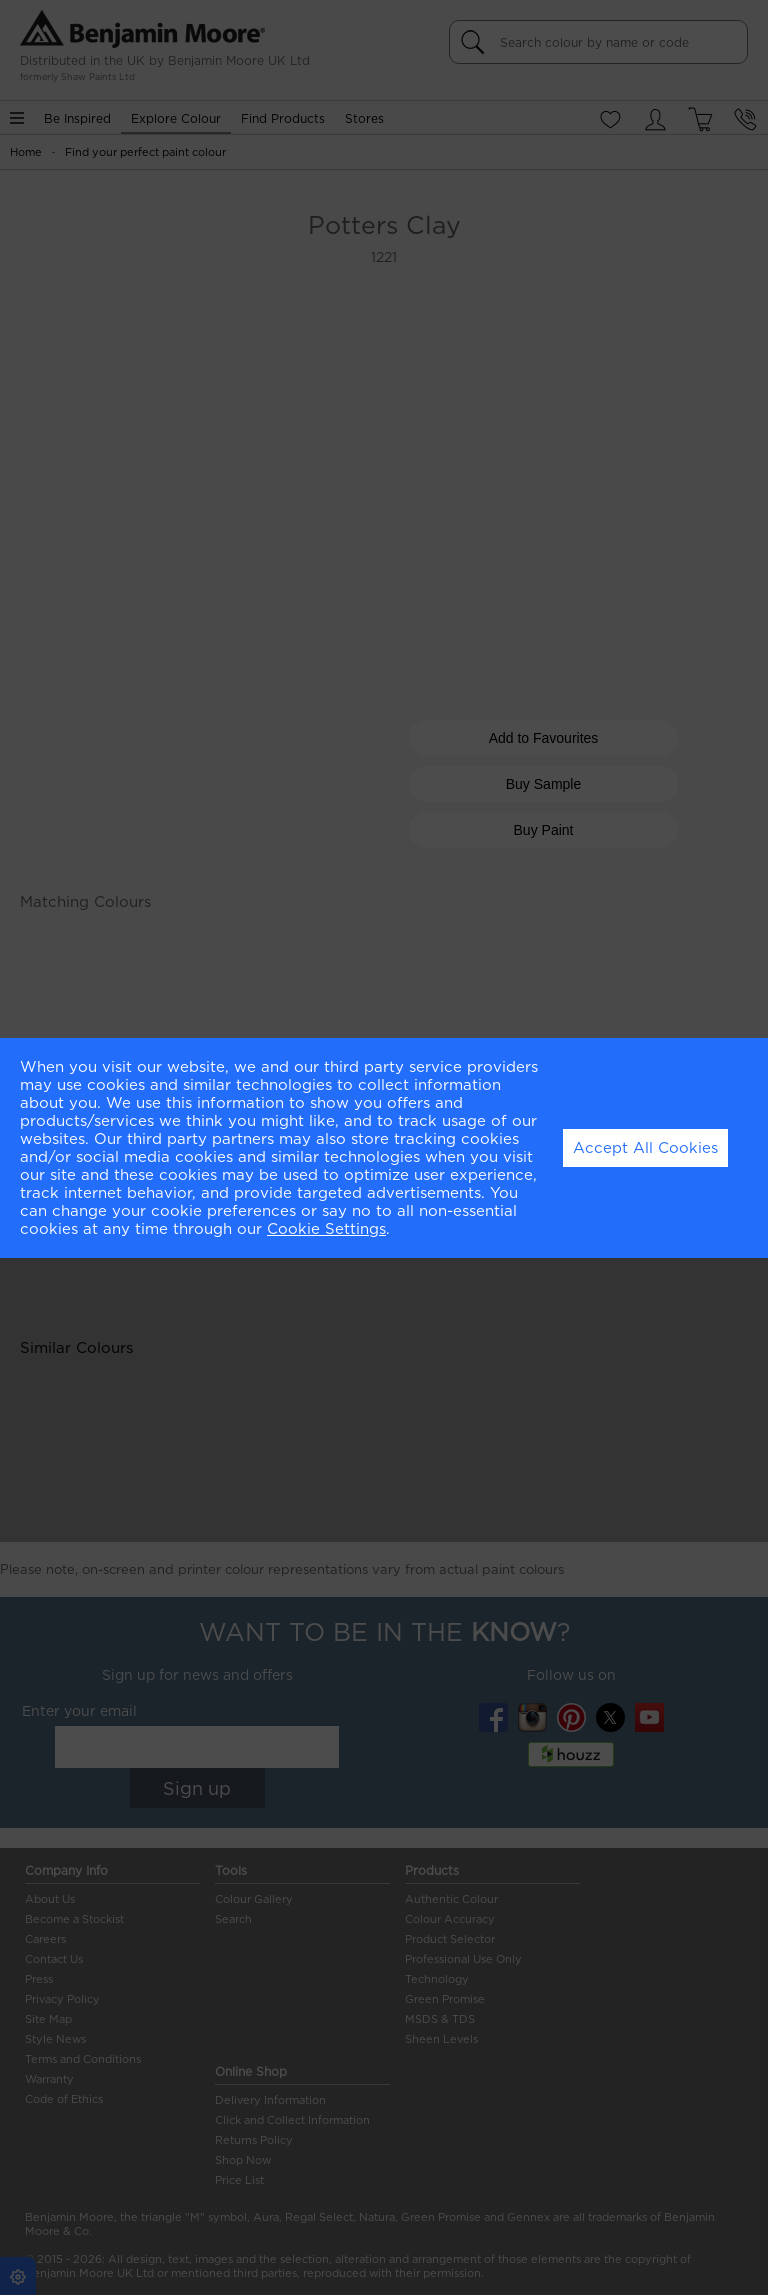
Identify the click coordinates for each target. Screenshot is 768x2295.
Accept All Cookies (645, 1148)
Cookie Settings (326, 1229)
